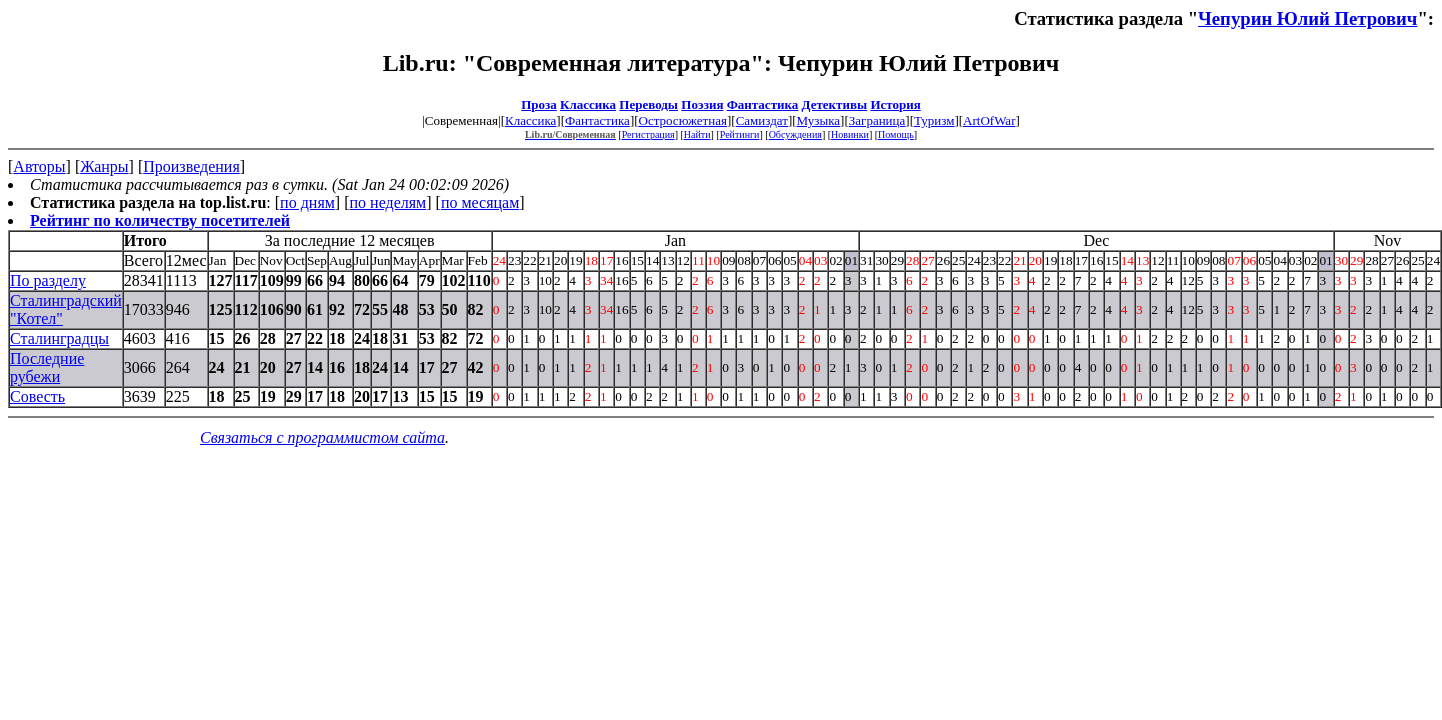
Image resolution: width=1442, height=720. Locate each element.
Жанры (104, 166)
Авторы (39, 166)
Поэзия (702, 104)
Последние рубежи (47, 367)
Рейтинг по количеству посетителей (160, 220)
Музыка (819, 120)
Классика (588, 104)
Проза (539, 104)
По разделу (48, 280)
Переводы (648, 104)
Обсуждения (795, 134)
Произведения (191, 166)
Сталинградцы (59, 338)
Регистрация (648, 134)
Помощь (896, 134)
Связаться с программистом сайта (322, 437)
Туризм (934, 120)
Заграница (877, 120)
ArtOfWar (989, 120)
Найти (697, 134)
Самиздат (762, 120)
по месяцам (480, 202)
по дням (307, 202)
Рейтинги (740, 134)
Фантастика (763, 104)
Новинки (850, 134)
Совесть (37, 396)
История (895, 104)
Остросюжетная (683, 120)
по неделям (388, 202)
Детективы (835, 104)
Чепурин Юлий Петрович (1307, 18)
